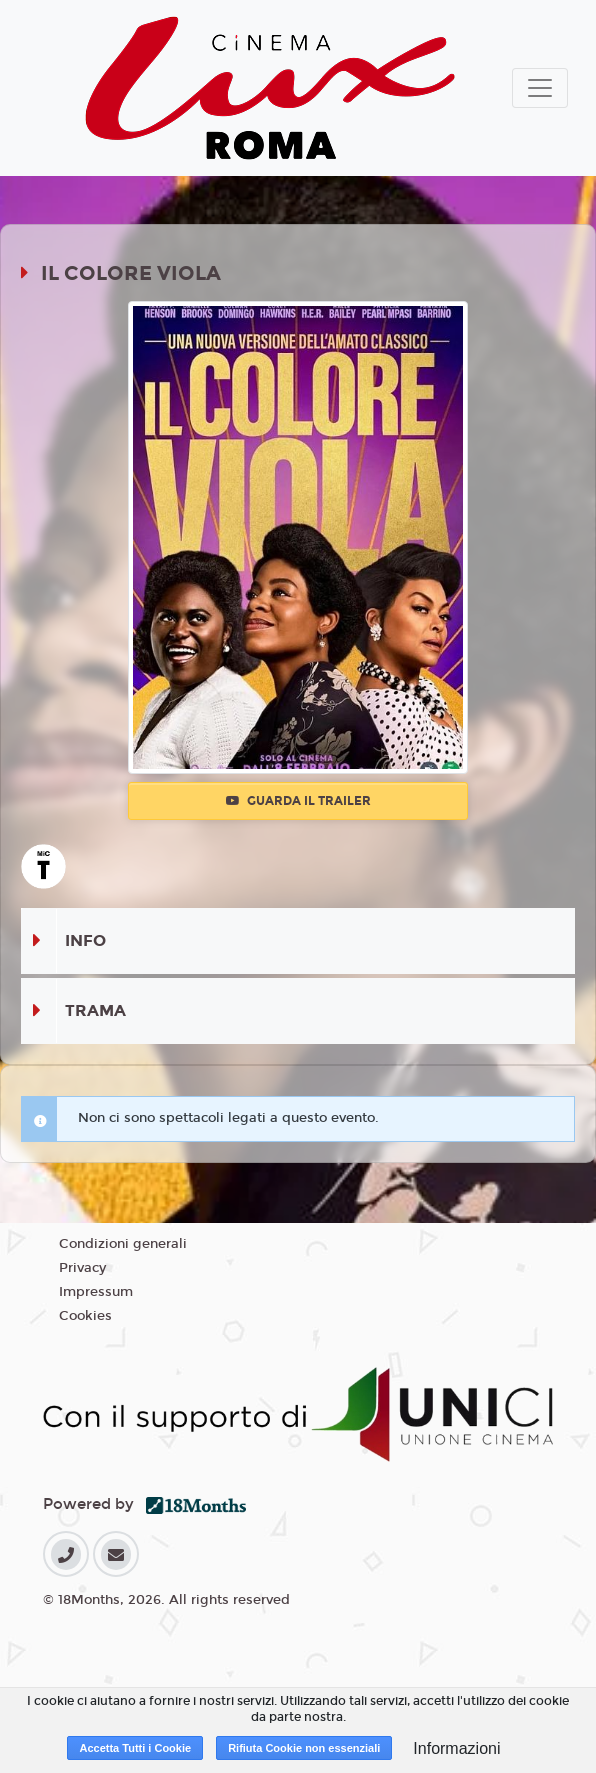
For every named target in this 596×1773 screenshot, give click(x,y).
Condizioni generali (123, 1244)
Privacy (82, 1268)
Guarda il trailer (298, 801)
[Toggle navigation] (540, 88)
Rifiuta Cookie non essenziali (304, 1748)
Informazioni (456, 1748)
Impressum (96, 1292)
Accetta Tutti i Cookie (135, 1748)
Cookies (85, 1316)
